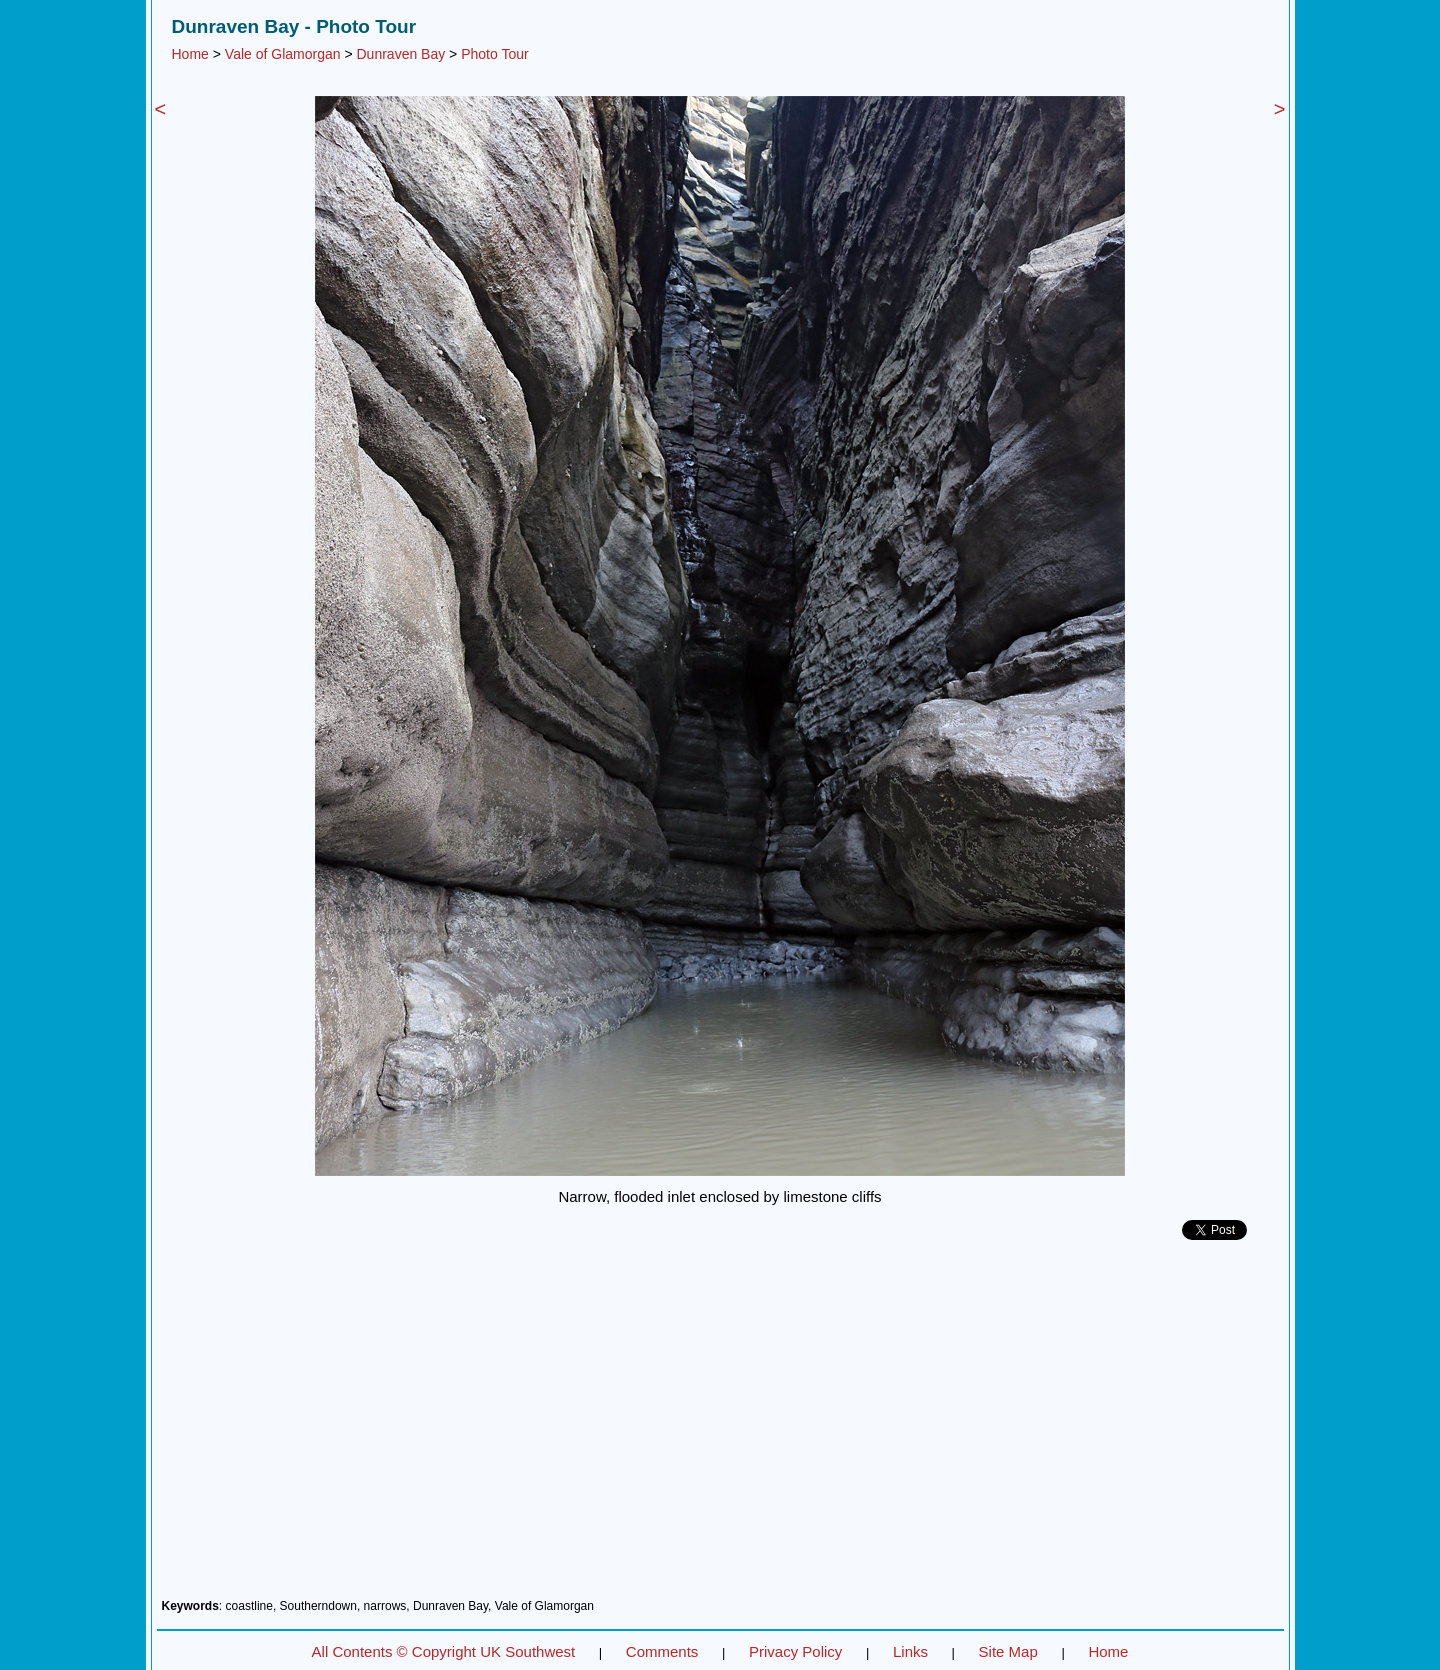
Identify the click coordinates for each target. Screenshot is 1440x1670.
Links (910, 1651)
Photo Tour (494, 54)
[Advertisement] (720, 1427)
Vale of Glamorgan (283, 54)
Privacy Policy (795, 1651)
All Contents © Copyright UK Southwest (444, 1651)
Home (190, 54)
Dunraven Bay (401, 54)
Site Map (1008, 1651)
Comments (662, 1651)
